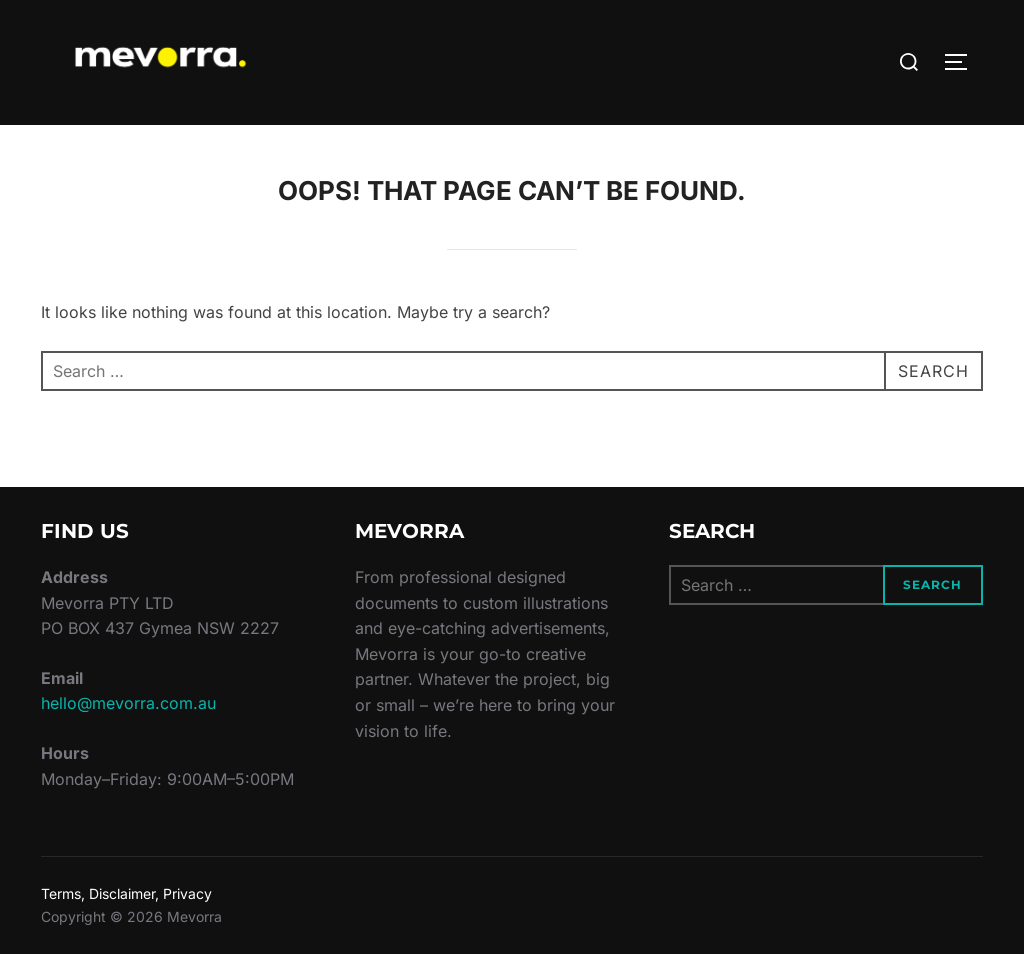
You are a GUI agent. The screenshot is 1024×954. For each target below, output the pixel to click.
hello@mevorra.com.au (128, 703)
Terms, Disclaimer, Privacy (126, 893)
